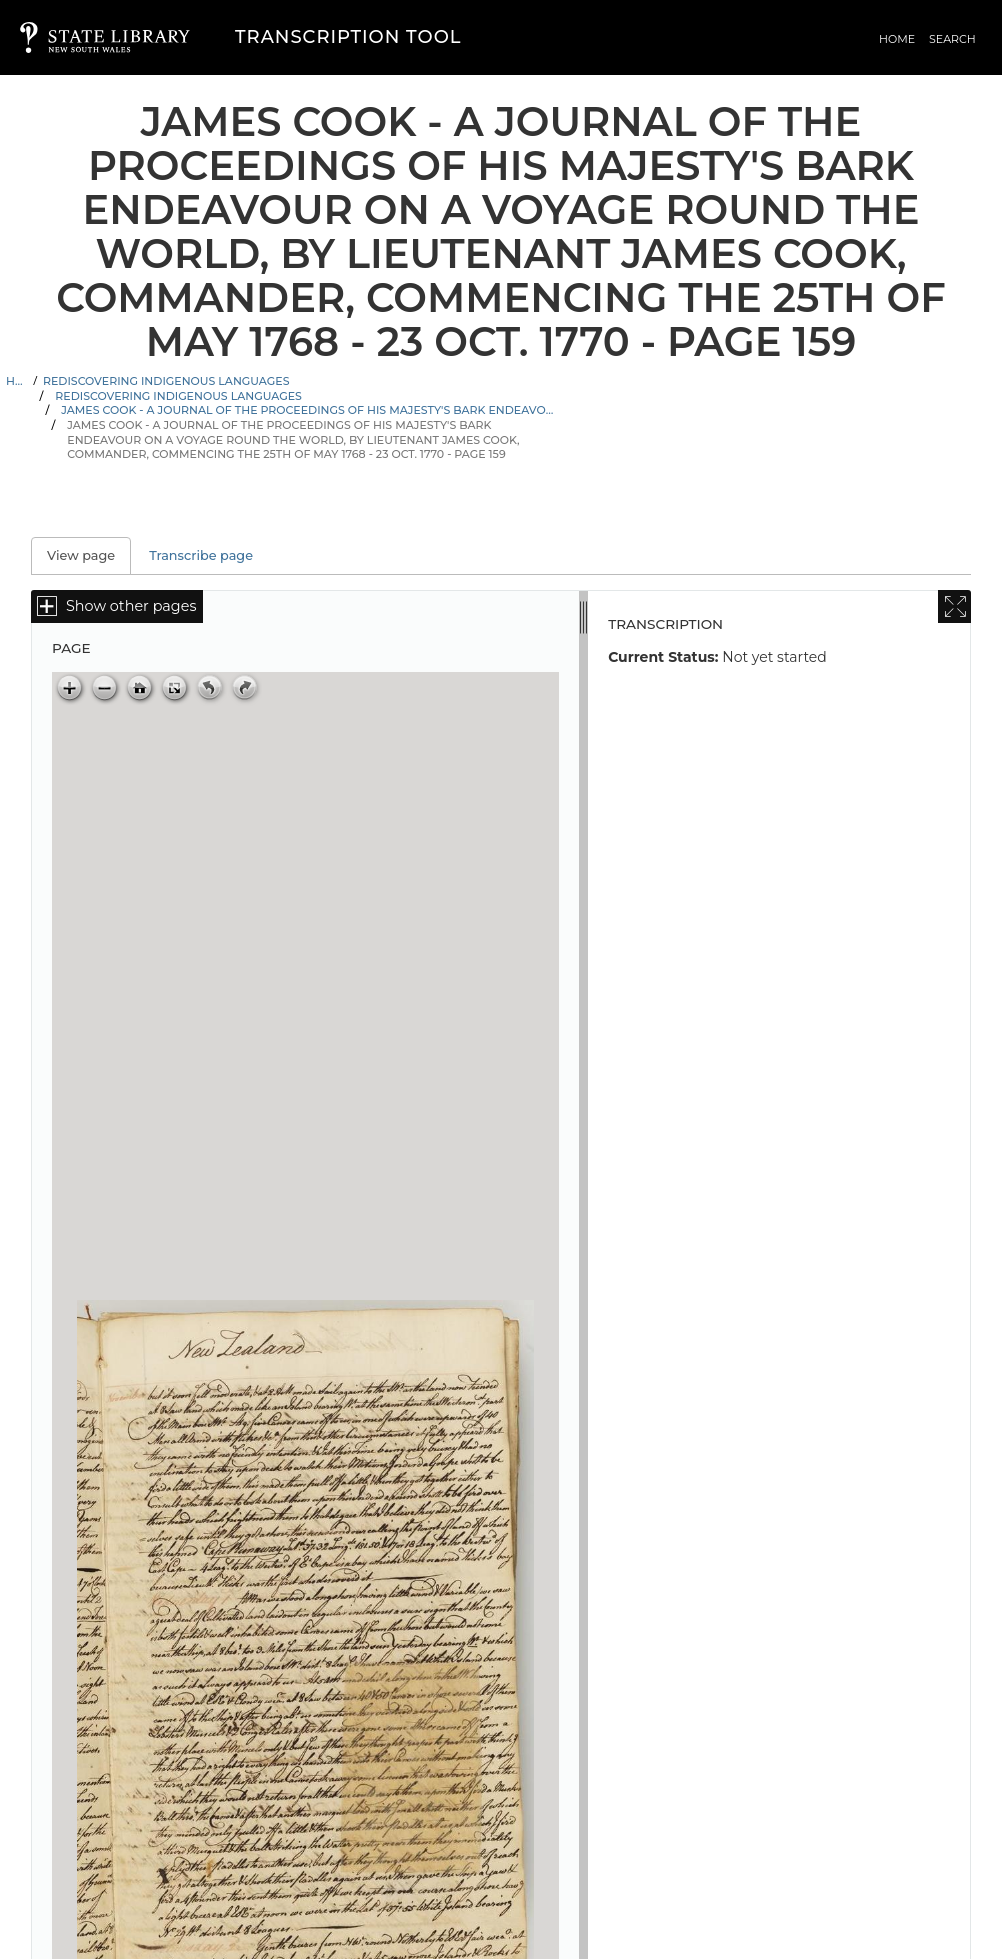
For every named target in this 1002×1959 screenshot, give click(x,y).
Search (952, 39)
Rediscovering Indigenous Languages (166, 381)
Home (897, 39)
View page (89, 555)
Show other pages (131, 606)
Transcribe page (201, 555)
